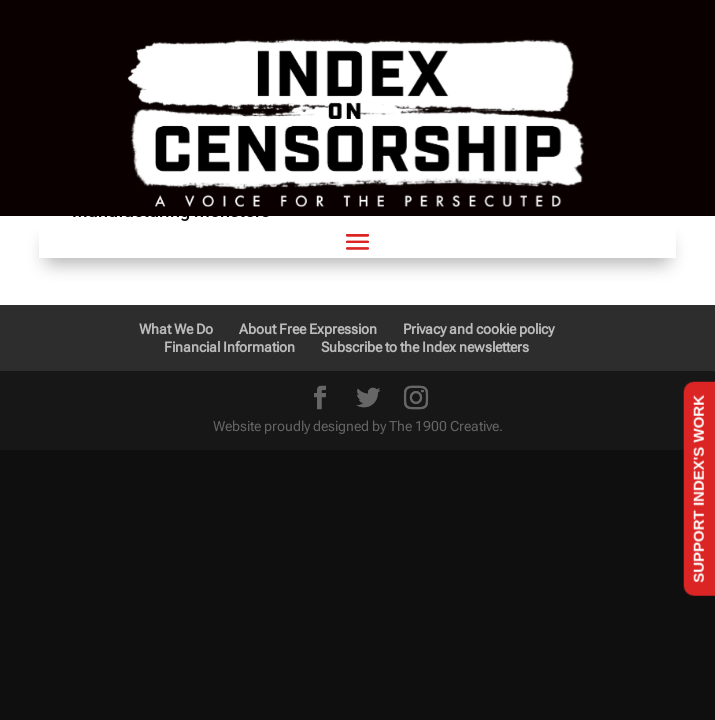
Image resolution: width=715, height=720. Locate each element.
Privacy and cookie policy (478, 329)
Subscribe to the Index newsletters (425, 347)
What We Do (176, 329)
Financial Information (229, 347)
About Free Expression (308, 329)
